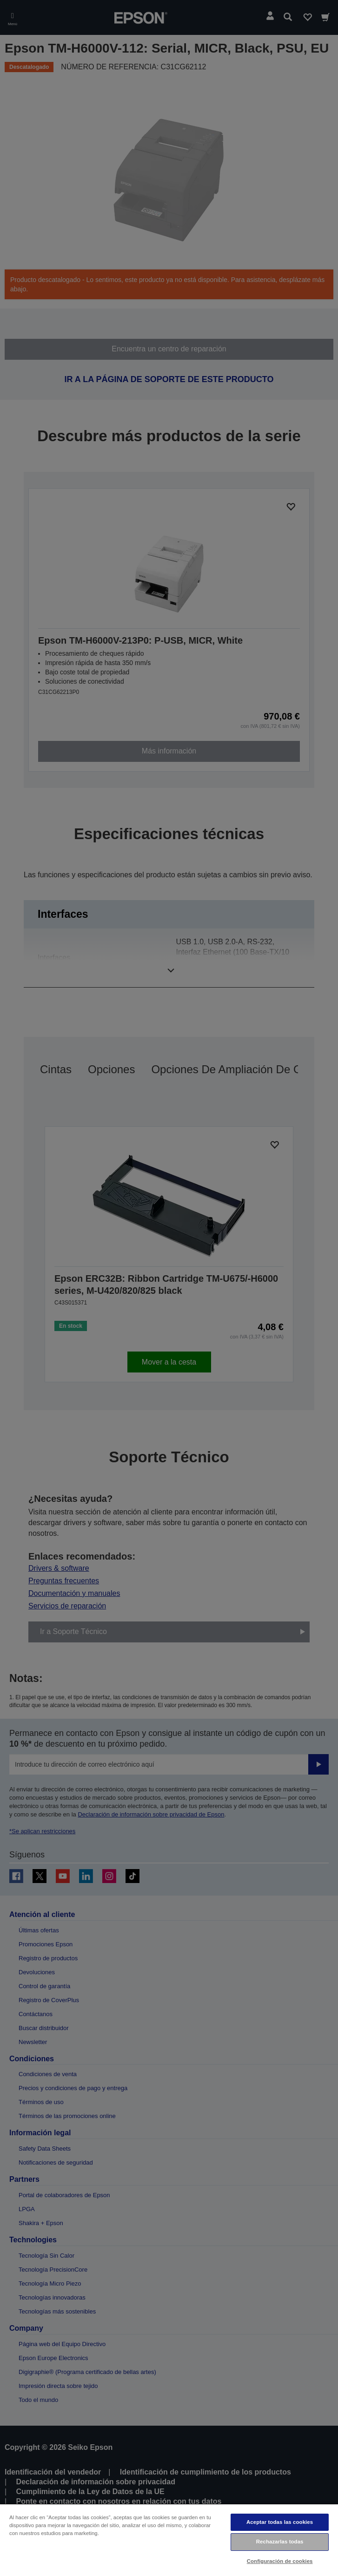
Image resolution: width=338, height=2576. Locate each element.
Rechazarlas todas (280, 2541)
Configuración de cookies (280, 2561)
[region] (169, 2539)
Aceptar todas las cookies (279, 2522)
